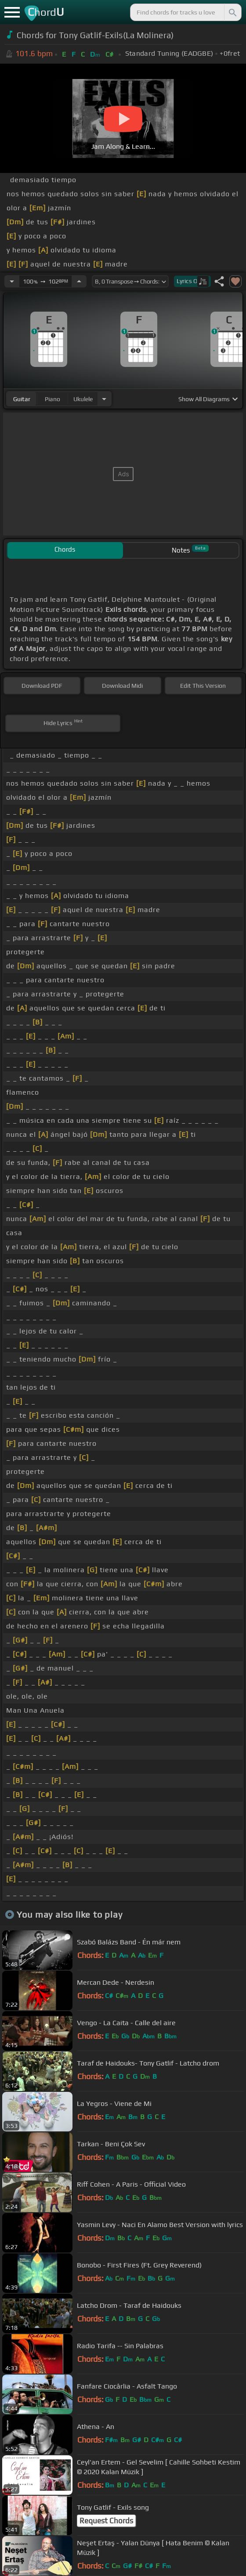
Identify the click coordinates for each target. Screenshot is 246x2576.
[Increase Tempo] (79, 281)
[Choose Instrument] (104, 399)
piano (52, 398)
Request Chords (106, 2520)
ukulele (83, 398)
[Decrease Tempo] (11, 281)
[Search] (232, 12)
